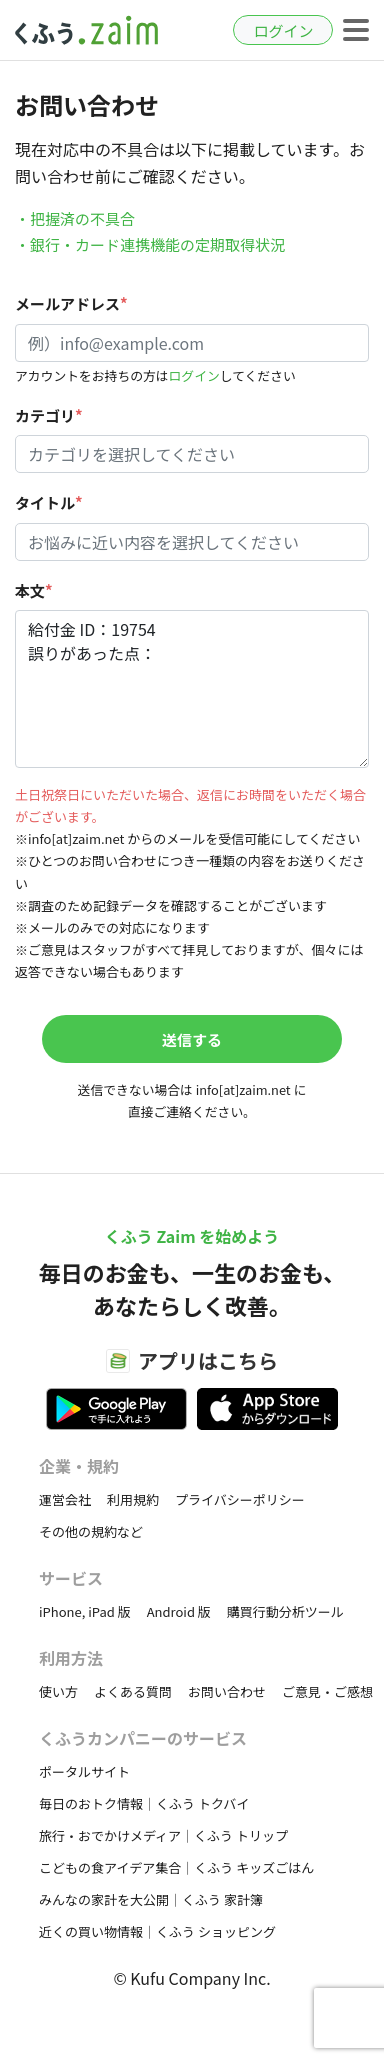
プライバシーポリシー (240, 1499)
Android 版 (179, 1611)
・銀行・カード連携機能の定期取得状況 (150, 244)
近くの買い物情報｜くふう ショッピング (157, 1931)
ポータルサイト (84, 1771)
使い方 (58, 1691)
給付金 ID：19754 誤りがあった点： (192, 689)
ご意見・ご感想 (327, 1691)
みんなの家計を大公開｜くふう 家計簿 (151, 1899)
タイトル (49, 502)
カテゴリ (49, 415)
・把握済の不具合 (75, 218)
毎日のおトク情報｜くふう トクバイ (144, 1803)
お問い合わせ (227, 1691)
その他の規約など (91, 1531)
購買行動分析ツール (285, 1611)
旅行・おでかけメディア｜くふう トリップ (163, 1835)
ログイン (283, 30)
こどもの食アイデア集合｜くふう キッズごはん (176, 1867)
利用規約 (133, 1499)
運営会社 (65, 1499)
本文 (34, 590)
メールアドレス (71, 303)
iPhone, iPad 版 (85, 1611)
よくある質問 (133, 1691)
